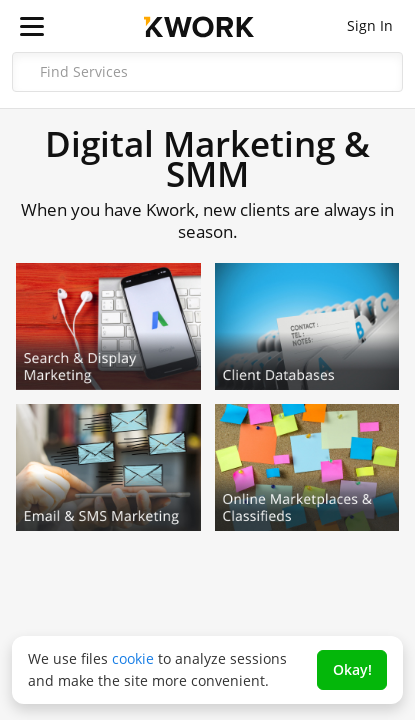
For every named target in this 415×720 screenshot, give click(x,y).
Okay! (352, 669)
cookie (133, 658)
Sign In (370, 25)
